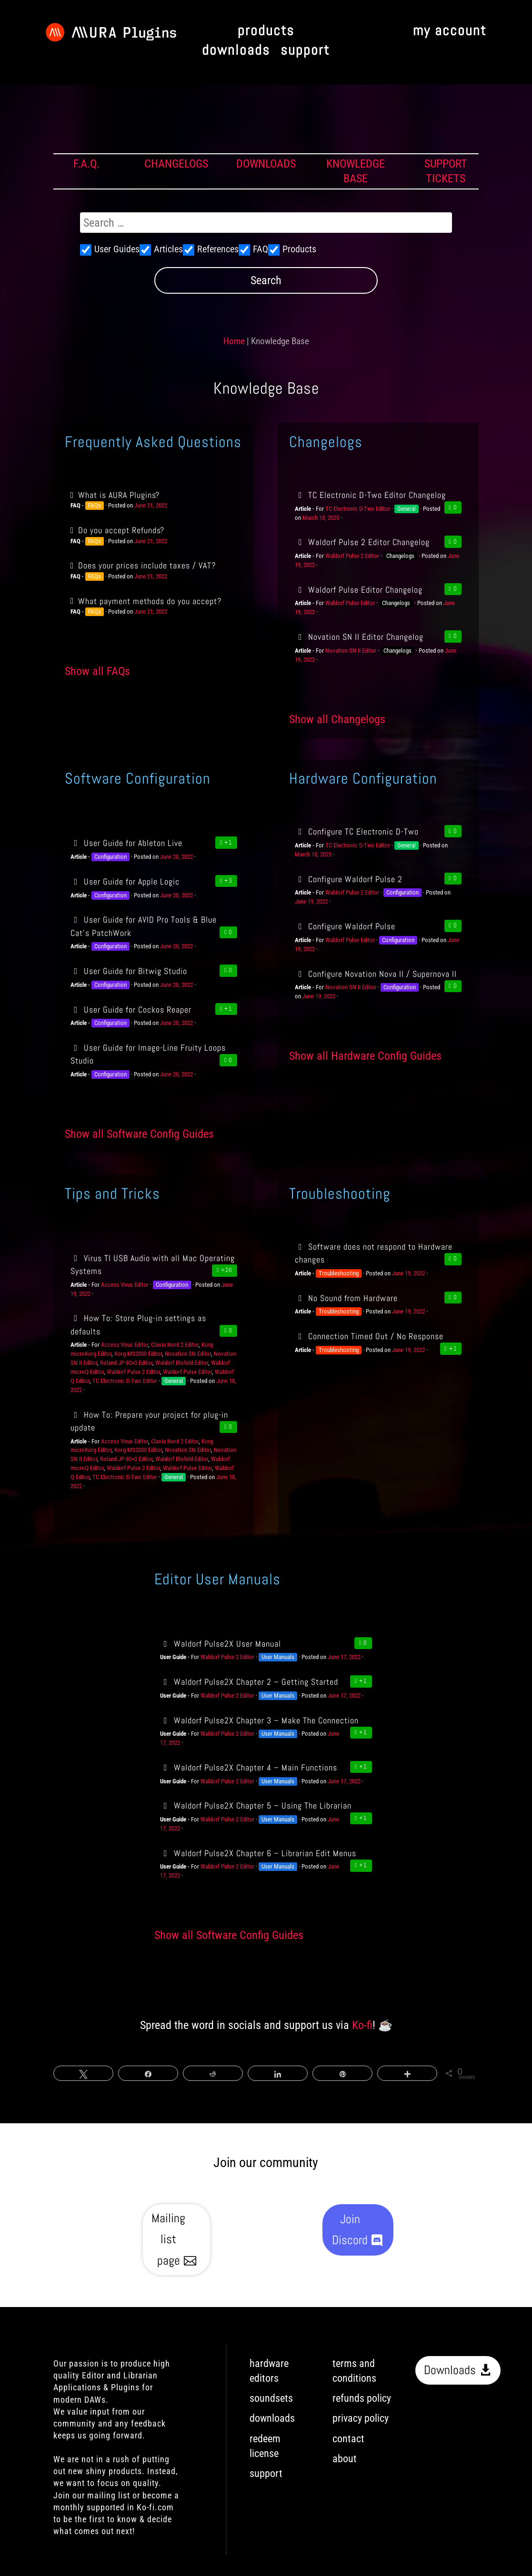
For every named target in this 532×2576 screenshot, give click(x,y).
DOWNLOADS (266, 163)
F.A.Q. (86, 163)
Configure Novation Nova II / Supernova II (376, 973)
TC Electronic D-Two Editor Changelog (370, 494)
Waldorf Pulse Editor (350, 603)
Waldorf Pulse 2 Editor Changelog (362, 542)
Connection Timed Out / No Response (369, 1336)
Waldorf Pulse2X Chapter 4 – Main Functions (248, 1767)
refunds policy (361, 2398)
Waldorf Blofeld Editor (181, 1362)
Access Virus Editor (125, 1284)
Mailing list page (168, 2239)
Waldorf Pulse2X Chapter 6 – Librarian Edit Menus (258, 1853)
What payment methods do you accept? (149, 601)
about (344, 2459)
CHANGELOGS (176, 163)
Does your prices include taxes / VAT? (147, 565)
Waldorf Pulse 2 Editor (352, 555)
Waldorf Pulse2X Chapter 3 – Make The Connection (259, 1720)
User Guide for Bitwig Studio (128, 970)
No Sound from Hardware (346, 1298)
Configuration (110, 856)
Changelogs (400, 555)
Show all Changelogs (337, 719)
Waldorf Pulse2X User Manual (220, 1643)
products (266, 31)
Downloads (450, 2370)
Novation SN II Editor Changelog (359, 636)
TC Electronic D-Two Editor (357, 508)
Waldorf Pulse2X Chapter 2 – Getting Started (249, 1681)
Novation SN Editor (188, 1353)
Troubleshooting (339, 1273)
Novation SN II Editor (350, 650)
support (305, 50)
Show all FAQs (97, 671)
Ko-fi (362, 2025)
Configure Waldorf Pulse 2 (348, 879)
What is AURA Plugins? (119, 494)
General (406, 508)
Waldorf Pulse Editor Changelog (358, 589)
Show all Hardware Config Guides (365, 1056)
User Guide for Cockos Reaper (130, 1009)
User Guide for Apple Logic (125, 881)
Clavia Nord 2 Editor (175, 1344)
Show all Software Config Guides (139, 1134)
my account (449, 31)
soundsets (271, 2398)
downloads (236, 50)
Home (234, 341)
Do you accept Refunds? (121, 530)
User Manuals (277, 1657)
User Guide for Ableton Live (126, 842)
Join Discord (350, 2229)
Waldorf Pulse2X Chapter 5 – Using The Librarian (255, 1805)
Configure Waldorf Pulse (345, 926)
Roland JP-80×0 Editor (126, 1362)
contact (348, 2439)
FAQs (94, 505)
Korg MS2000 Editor (138, 1353)
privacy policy (360, 2418)
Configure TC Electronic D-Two (357, 831)
